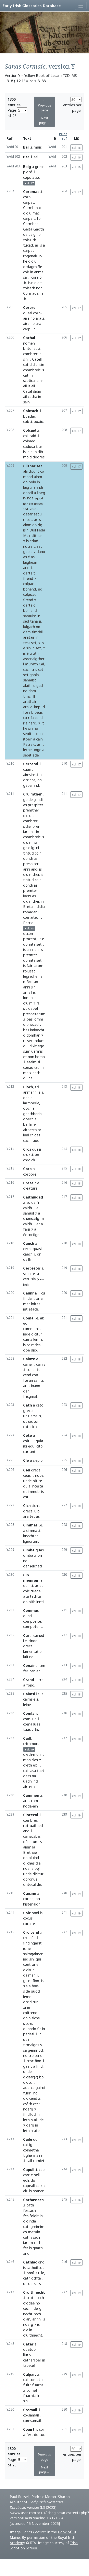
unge (37, 749)
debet (33, 1008)
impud (39, 706)
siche (36, 2018)
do (25, 482)
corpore (29, 1174)
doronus (30, 1879)
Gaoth (38, 229)
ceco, (27, 1248)
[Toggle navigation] (81, 6)
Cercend (30, 763)
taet (40, 1770)
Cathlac (30, 2262)
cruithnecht (32, 2335)
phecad (32, 1024)
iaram (28, 831)
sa (25, 277)
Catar (28, 2344)
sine (40, 293)
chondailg (31, 1218)
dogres (38, 457)
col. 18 (76, 1087)
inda (32, 2221)
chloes (35, 1135)
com (26, 1718)
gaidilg (28, 847)
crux (26, 1154)
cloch (27, 1108)
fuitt (27, 2384)
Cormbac (30, 223)
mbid (27, 457)
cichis (36, 1505)
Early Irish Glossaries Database (31, 5)
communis (31, 1328)
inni (26, 1135)
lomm (28, 997)
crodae (29, 2303)
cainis (40, 1364)
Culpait (29, 2374)
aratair (29, 637)
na (36, 728)
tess (26, 642)
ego (41, 1045)
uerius (33, 509)
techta (35, 1596)
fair (30, 965)
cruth (34, 653)
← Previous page (44, 105)
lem (36, 1339)
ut (25, 1421)
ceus (27, 1475)
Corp (27, 1168)
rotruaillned (33, 1825)
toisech (29, 288)
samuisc (29, 615)
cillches (29, 1863)
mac (36, 213)
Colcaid (29, 430)
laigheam (30, 562)
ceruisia (29, 1278)
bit (35, 1480)
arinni (36, 2319)
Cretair (29, 1182)
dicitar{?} (30, 2077)
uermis (37, 1051)
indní (27, 896)
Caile (27, 2139)
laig (26, 487)
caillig (27, 2144)
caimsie (29, 1699)
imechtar (30, 1535)
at (41, 1585)
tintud (28, 853)
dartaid (29, 605)
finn (36, 1980)
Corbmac (31, 191)
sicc (26, 2023)
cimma (31, 1530)
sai (36, 156)
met (26, 1303)
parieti (28, 2034)
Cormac (29, 293)
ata (26, 1596)
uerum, (38, 504)
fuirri (27, 2093)
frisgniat (30, 1396)
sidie (27, 826)
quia (39, 1440)
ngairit (36, 1943)
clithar (36, 535)
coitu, (28, 1440)
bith (32, 1601)
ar (36, 245)
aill (36, 2119)
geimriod (35, 2050)
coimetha (31, 2150)
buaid (38, 421)
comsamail (32, 2420)
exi (35, 1765)
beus (39, 712)
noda (27, 1806)
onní (30, 2272)
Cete (27, 1435)
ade (36, 755)
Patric (28, 922)
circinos (29, 779)
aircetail (29, 1786)
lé (39, 1092)
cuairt (28, 769)
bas (30, 1019)
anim (27, 2007)
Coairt (29, 2429)
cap (42, 2169)
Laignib (34, 234)
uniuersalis (32, 2283)
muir (37, 147)
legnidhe (30, 976)
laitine (28, 1656)
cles (35, 1759)
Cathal (29, 337)
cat (25, 364)
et (25, 1056)
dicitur (36, 1334)
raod (35, 1140)
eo (25, 1323)
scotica (29, 380)
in (31, 271)
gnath (38, 2247)
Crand (28, 1679)
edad (34, 540)
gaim (27, 1980)
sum (26, 1051)
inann (35, 1385)
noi (25, 1560)
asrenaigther (33, 658)
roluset (29, 971)
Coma (28, 1318)
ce (40, 1480)
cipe (26, 1350)
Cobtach (30, 410)
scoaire (29, 1273)
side (26, 1991)
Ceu (26, 1470)
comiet (38, 2160)
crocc (27, 2082)
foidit (34, 2215)
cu (43, 1293)
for (39, 218)
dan (26, 1391)
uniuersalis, (32, 1415)
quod (39, 498)
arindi (38, 487)
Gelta (27, 229)
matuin (34, 2231)
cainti (38, 1380)
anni (26, 869)
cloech (28, 1119)
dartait (29, 573)
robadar (30, 912)
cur (41, 2434)
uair (26, 2039)
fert (29, 2434)
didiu (27, 213)
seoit (27, 733)
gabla (28, 551)
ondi (35, 1912)
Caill (27, 1738)
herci (32, 723)
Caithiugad (33, 1197)
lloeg (41, 492)
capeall (29, 2185)
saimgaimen (33, 1953)
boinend (30, 610)
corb (27, 196)
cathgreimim (33, 2226)
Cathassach (33, 2199)
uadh (27, 1781)
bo (41, 2077)
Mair (27, 535)
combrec (30, 353)
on (39, 779)
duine (28, 1078)
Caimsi (29, 1693)
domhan (33, 1035)
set (36, 514)
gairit (27, 2066)
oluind (34, 1857)
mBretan (30, 981)
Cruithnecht (34, 2292)
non (39, 288)
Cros (27, 1149)
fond (30, 1685)
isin (30, 282)
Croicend (31, 1932)
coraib (36, 277)
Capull (28, 2169)
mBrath (31, 664)
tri (37, 1086)
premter (30, 890)
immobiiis (36, 1491)
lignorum (30, 1541)
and (26, 567)
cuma (27, 1339)
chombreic (31, 370)
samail (33, 2415)
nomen (29, 343)
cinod (33, 1640)
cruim (28, 842)
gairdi (40, 2087)
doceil (28, 492)
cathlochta (32, 2278)
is (40, 245)
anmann (30, 1092)
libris (27, 2354)
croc (26, 1937)
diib (34, 1350)
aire (26, 318)
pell (37, 2174)
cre (40, 1679)
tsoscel (29, 2365)
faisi (26, 1229)
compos (29, 1621)
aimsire (29, 774)
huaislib (36, 451)
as (25, 556)
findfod (29, 2114)
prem (37, 826)
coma (27, 1724)
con (35, 1374)
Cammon (31, 1795)
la (28, 451)
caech (28, 1254)
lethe (27, 749)
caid (32, 435)
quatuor (30, 2349)
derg (30, 2125)
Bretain (29, 906)
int (25, 1309)
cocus (28, 1918)
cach (26, 669)
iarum (33, 1841)
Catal (27, 391)
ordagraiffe (32, 266)
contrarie (30, 1964)
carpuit (29, 329)
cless (27, 1775)
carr (26, 2174)
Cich (27, 1505)
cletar (28, 514)
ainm (38, 476)
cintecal (29, 1884)
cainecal (29, 1836)
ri (24, 519)
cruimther (31, 874)
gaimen (29, 1975)
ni (37, 847)
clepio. (38, 1460)
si (39, 1062)
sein (26, 402)
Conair (29, 1665)
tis (37, 1729)
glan (26, 2319)
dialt (38, 282)
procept (30, 938)
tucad (28, 245)
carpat (28, 202)
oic (25, 2221)
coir (26, 271)
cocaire (29, 1923)
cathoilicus (35, 2267)
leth (26, 2119)
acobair (39, 733)
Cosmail (30, 2409)
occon (28, 933)
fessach (29, 2210)
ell (25, 386)
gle (25, 2329)
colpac (28, 583)
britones (30, 348)
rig (40, 524)
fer (25, 1670)
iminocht (37, 1029)
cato (39, 1405)
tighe (27, 2155)
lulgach (29, 626)
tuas (27, 1729)
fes (25, 2215)
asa (33, 1770)
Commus (31, 1610)
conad (28, 1067)
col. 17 (76, 192)
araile (27, 706)
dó (25, 1841)
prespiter (35, 804)
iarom (38, 965)
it (42, 723)
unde (27, 1480)
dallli (27, 1259)
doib (27, 2018)
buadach (30, 416)
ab (42, 1318)
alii (25, 471)
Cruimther (32, 794)
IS (40, 255)
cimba (28, 1555)
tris (34, 669)
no (32, 318)
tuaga (35, 1591)
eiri (25, 2190)
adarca (29, 2087)
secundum (35, 1040)
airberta (30, 1129)
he (25, 261)
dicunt (34, 471)
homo (40, 1056)
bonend (29, 589)
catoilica (30, 1426)
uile (41, 2272)
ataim (31, 1062)
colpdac (29, 594)
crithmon (30, 1743)
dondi (28, 858)
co (42, 471)
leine (27, 1704)
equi (31, 1446)
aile (37, 2130)
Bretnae (30, 1852)
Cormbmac (32, 207)
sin (25, 359)
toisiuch (29, 239)
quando (29, 2028)
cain (39, 739)
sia (25, 1985)
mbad (28, 476)
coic (26, 1591)
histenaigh (31, 1904)
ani (37, 949)
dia (38, 1863)
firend (28, 578)
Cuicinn (29, 1893)
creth (27, 1754)
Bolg (27, 166)
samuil (28, 1213)
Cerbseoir (31, 1268)
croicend (35, 2055)
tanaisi (35, 621)
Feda (41, 530)
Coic (27, 1912)
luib (37, 1511)
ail (33, 386)
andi (34, 869)
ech (26, 2180)
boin (32, 482)
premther (31, 810)
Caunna (30, 1293)
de (25, 234)
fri (38, 1202)
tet (32, 1516)
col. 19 (76, 1796)
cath (26, 375)
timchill (37, 631)
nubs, (39, 1475)
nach (36, 1072)
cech (36, 2103)
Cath (27, 1405)
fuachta (29, 2395)
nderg (28, 2109)
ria (25, 723)
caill (26, 1770)
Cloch (28, 1086)
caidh (27, 1207)
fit (39, 2028)
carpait (29, 218)
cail (25, 435)
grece (35, 1470)
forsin (28, 1380)
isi (35, 842)
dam (27, 631)
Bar (26, 147)
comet (34, 2379)
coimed (29, 441)
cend (39, 717)
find (34, 1937)
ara (38, 318)
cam (34, 1800)
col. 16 (76, 148)
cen (42, 1665)
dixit (33, 1045)
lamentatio (32, 1651)
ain (35, 1806)
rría (31, 717)
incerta (37, 1486)
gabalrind (31, 785)
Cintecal (30, 1814)
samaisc (29, 680)
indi (40, 799)
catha (32, 396)
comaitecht (32, 917)
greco (39, 166)
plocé (27, 171)
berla (27, 1124)
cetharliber (32, 2360)
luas (36, 1724)
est (31, 504)
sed (25, 509)
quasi (27, 312)
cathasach (31, 2237)
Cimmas (30, 1525)
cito (39, 1446)
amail (27, 992)
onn (26, 1097)
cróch (27, 2103)
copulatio (31, 177)
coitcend (30, 2012)
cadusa (29, 446)
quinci (28, 1585)
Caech (28, 1243)
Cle (26, 1460)
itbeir (27, 739)
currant (29, 1451)
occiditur (30, 2001)
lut (33, 1718)
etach (33, 1309)
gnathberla (32, 1113)
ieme (27, 1996)
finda (27, 1298)
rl (38, 1003)
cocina (28, 1898)
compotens (32, 1626)
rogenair (30, 255)
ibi (25, 1446)
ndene (28, 1868)
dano (41, 551)
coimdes (33, 1344)
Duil (32, 530)
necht (28, 2313)
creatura (30, 1188)
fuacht (37, 2384)
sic (25, 1008)
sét (25, 674)
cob (26, 421)
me (25, 1072)
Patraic (29, 744)
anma (38, 271)
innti (40, 1601)
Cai (41, 664)
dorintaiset (32, 944)
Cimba (29, 1550)
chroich (29, 1160)
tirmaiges (31, 2044)
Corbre (29, 307)
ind (35, 1781)
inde (30, 498)
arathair (30, 701)
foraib (28, 712)
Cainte (29, 1358)
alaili (26, 685)
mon (37, 1754)
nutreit (29, 546)
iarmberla (31, 1102)
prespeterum (34, 1013)
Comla (29, 1713)
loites (35, 1303)
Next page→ (44, 120)
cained (38, 1635)
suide (31, 1202)
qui (25, 1045)
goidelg (29, 799)
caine (27, 1364)
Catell (37, 359)
